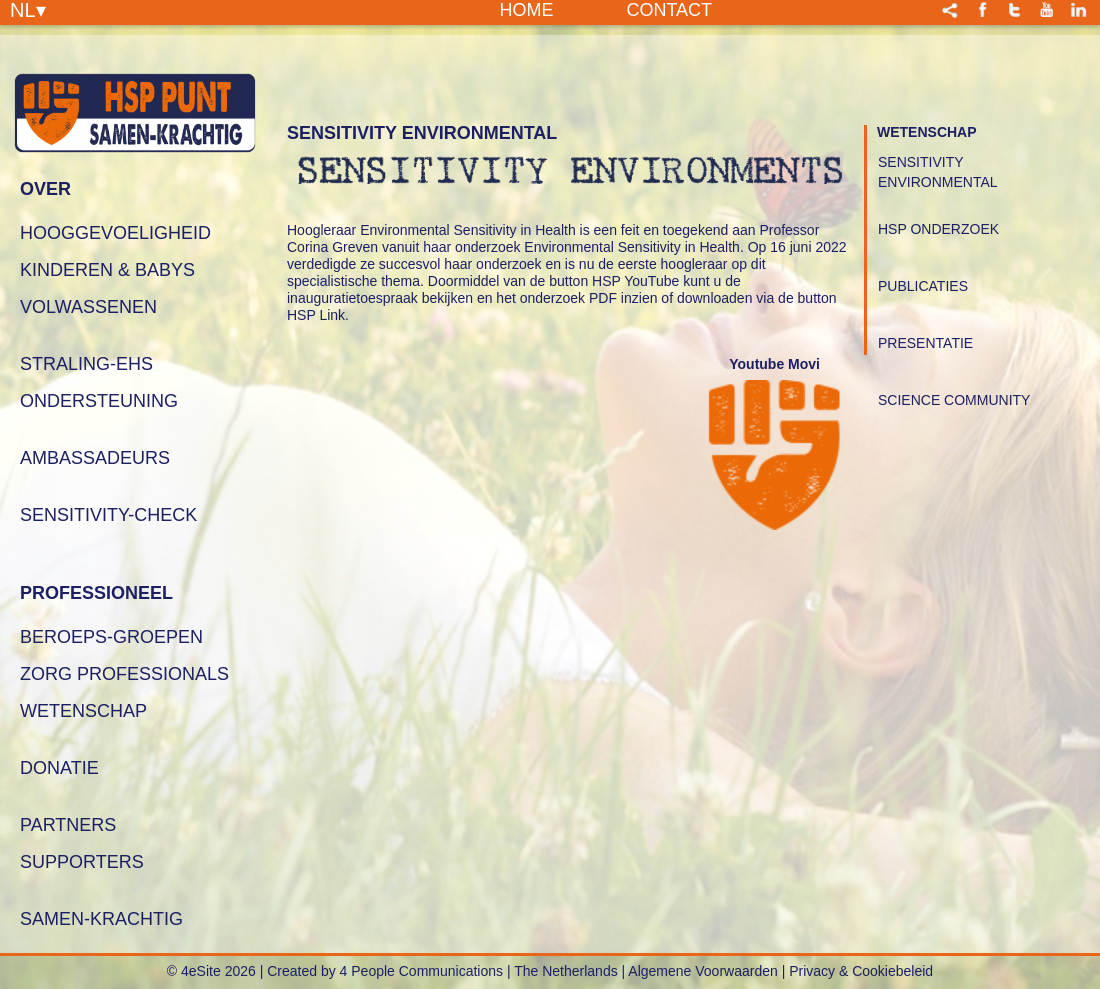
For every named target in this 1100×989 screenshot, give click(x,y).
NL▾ (28, 9)
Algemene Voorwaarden (702, 971)
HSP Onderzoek (938, 229)
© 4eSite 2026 (211, 971)
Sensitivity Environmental (938, 172)
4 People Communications (421, 971)
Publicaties (923, 286)
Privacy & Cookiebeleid (861, 971)
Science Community (954, 400)
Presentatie (925, 343)
